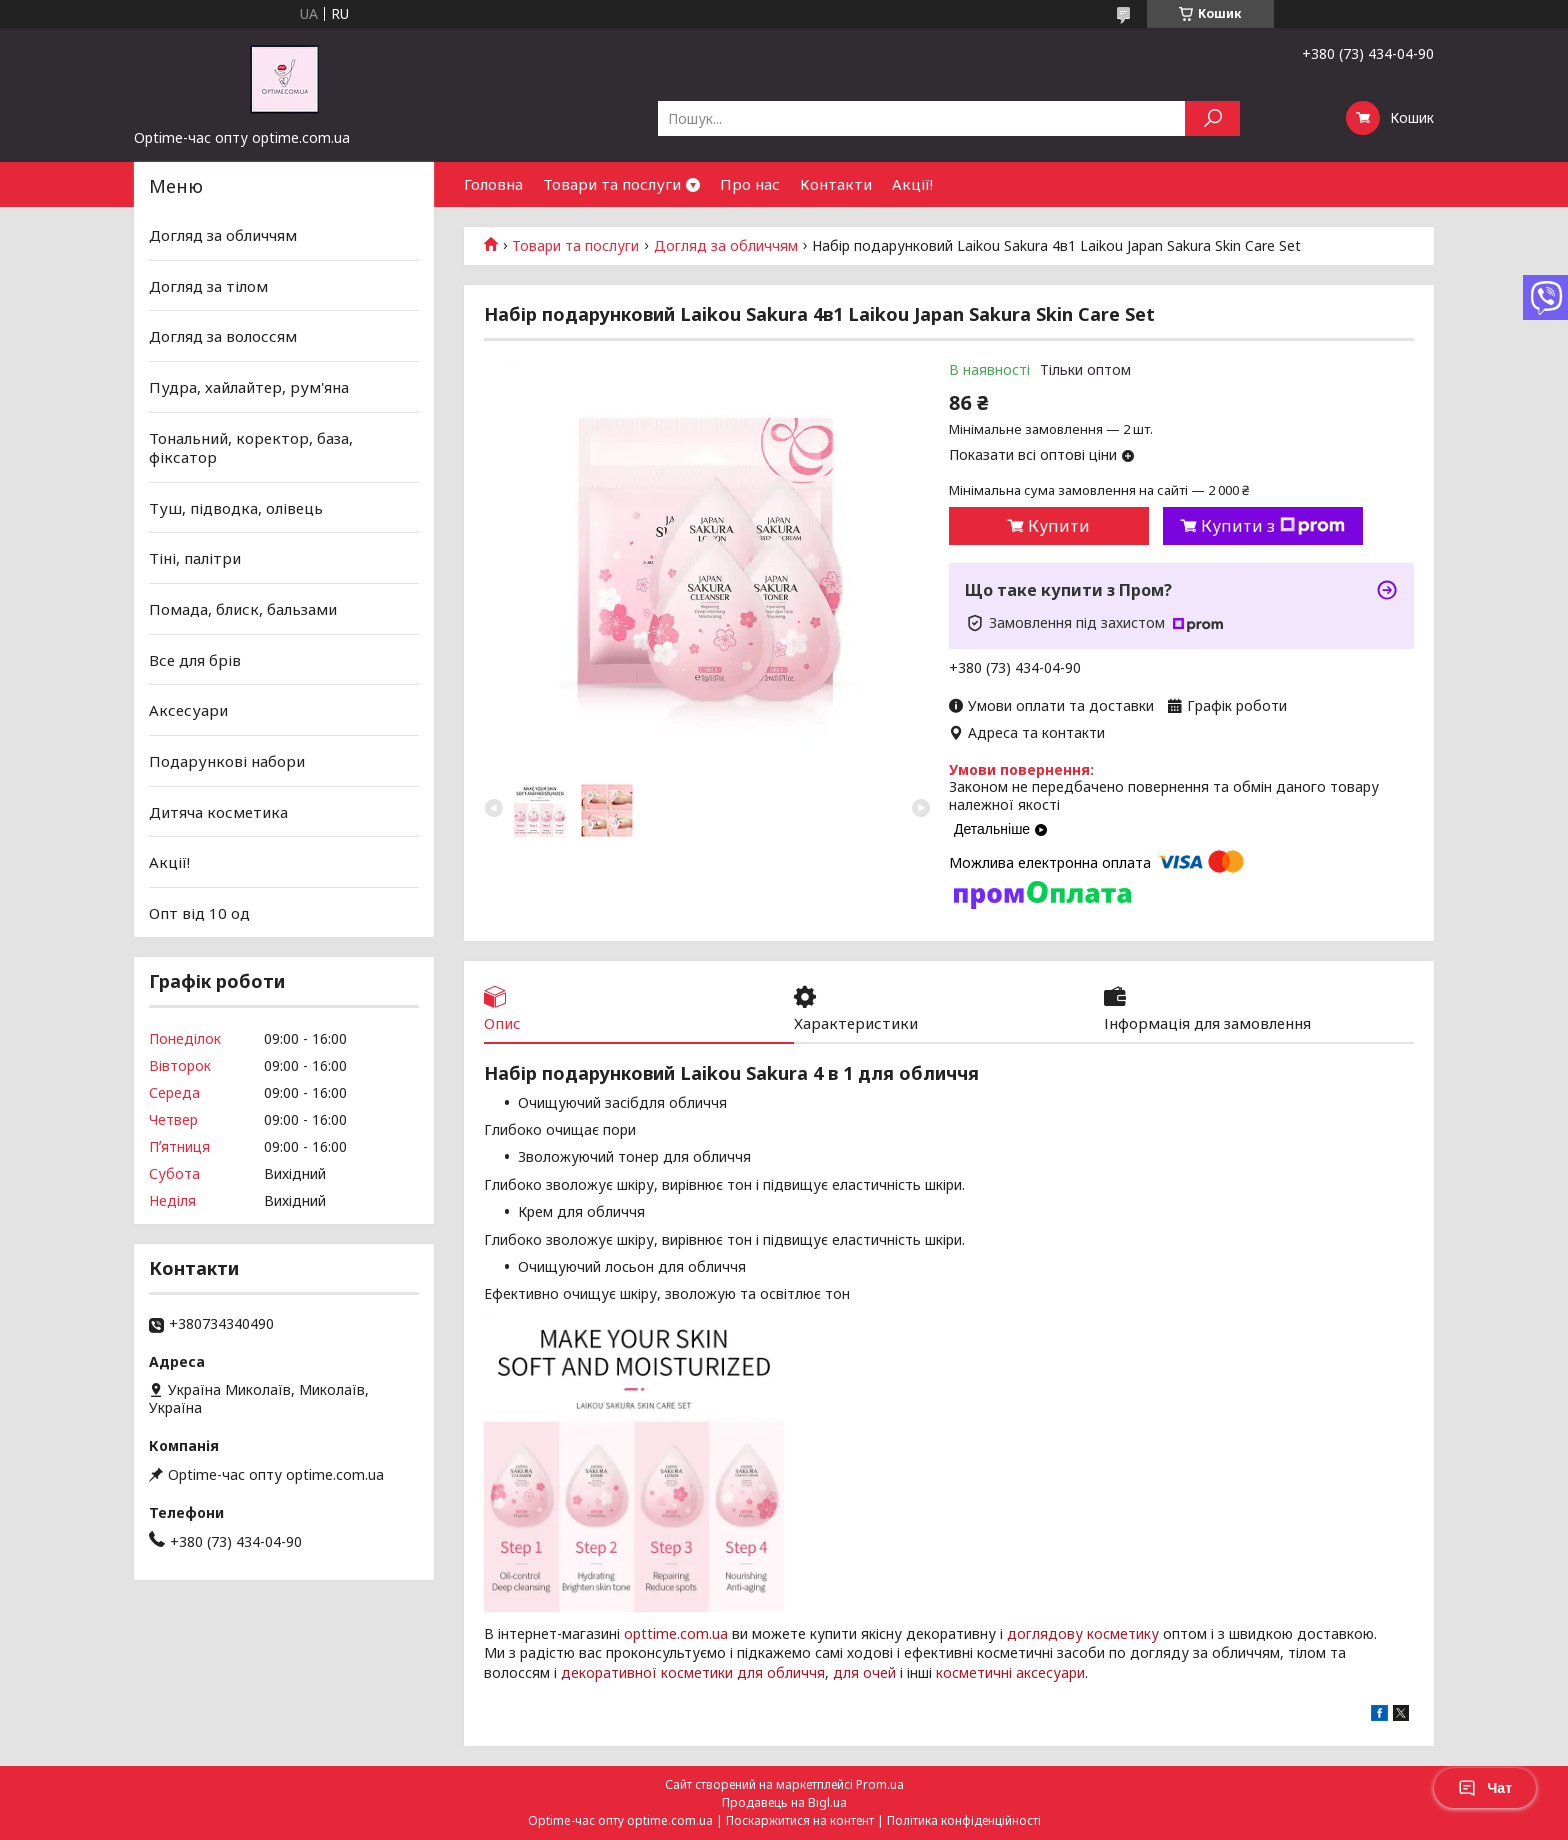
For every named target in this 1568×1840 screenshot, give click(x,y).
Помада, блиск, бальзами (243, 609)
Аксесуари (188, 710)
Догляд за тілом (208, 286)
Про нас (750, 184)
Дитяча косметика (218, 811)
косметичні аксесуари (1010, 1672)
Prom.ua (880, 1784)
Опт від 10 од (199, 913)
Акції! (912, 184)
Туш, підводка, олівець (236, 508)
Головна (493, 184)
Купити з (1273, 526)
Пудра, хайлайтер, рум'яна (249, 387)
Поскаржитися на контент (800, 1820)
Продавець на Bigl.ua (784, 1802)
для (846, 1672)
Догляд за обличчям (726, 246)
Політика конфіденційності (964, 1820)
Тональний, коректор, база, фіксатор (251, 447)
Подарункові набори (227, 761)
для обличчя (781, 1672)
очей (879, 1672)
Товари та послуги (612, 184)
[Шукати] (1212, 118)
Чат (1485, 1788)
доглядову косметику (1083, 1633)
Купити (1059, 526)
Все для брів (195, 660)
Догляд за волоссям (223, 336)
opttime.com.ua (676, 1633)
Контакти (836, 184)
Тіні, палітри (195, 558)
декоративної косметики (647, 1672)
